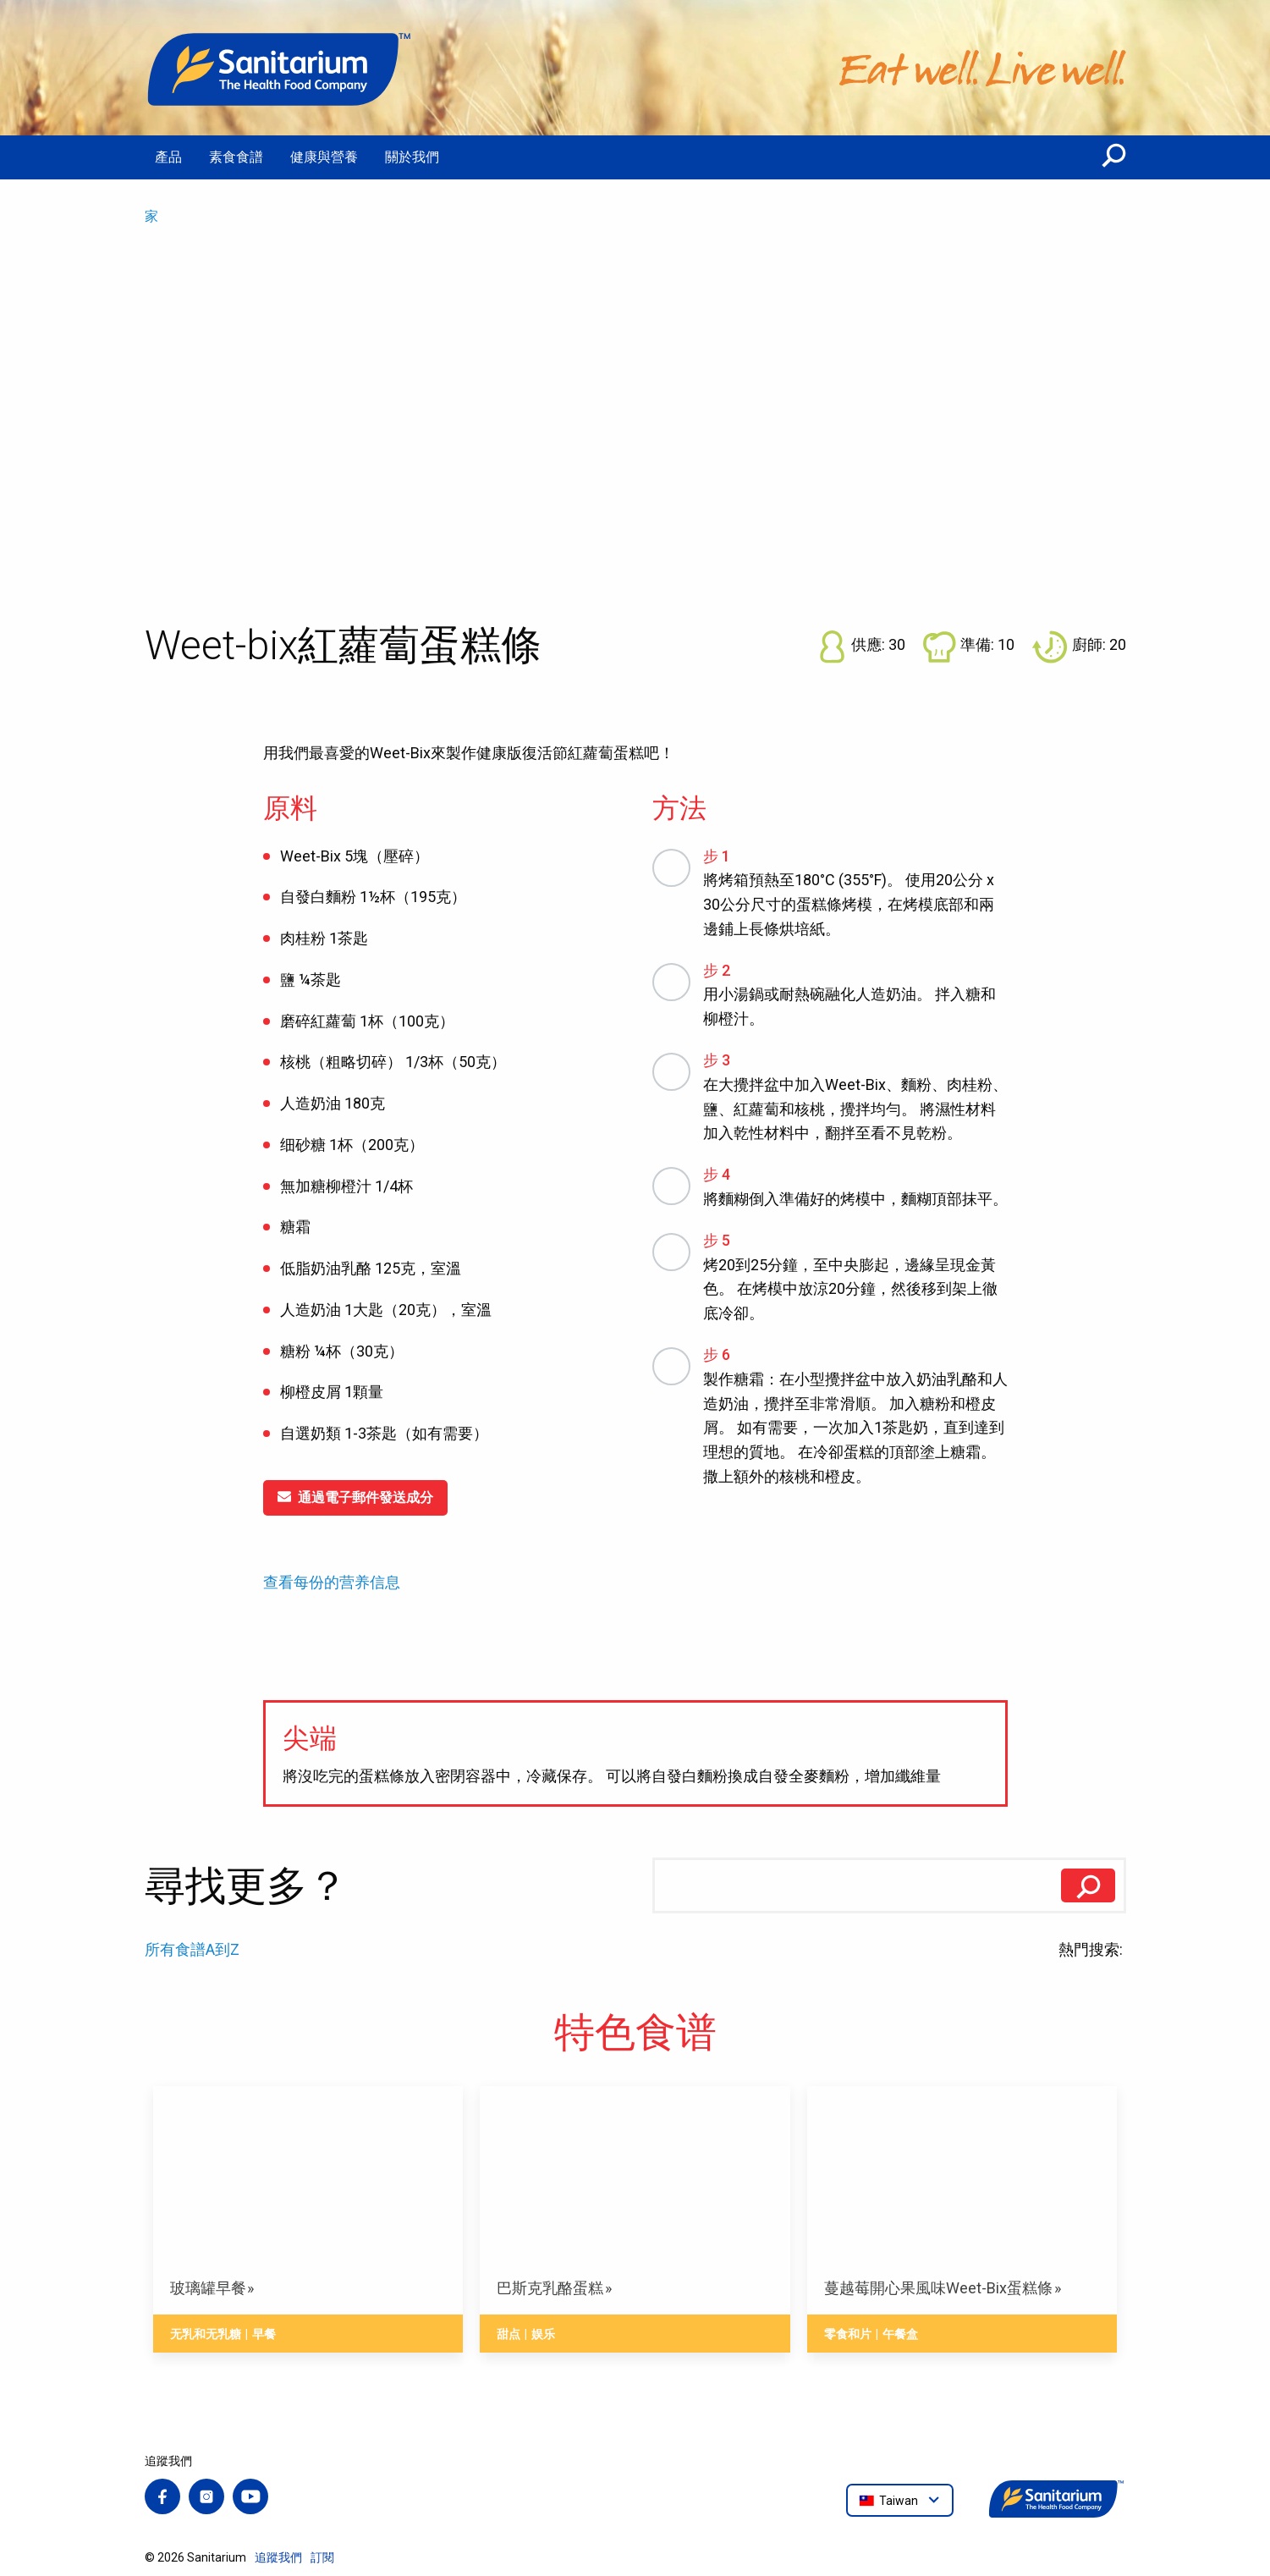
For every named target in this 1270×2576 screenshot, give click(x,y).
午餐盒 (900, 2334)
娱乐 (543, 2334)
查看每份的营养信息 (331, 1582)
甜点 (508, 2334)
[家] (280, 67)
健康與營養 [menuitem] (324, 157)
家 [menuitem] (151, 216)
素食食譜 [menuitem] (236, 157)
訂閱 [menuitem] (322, 2557)
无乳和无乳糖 (205, 2334)
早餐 (264, 2334)
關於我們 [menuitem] (412, 157)
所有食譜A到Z (192, 1949)
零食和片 (847, 2334)
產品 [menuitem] (168, 157)
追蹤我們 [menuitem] (278, 2557)
